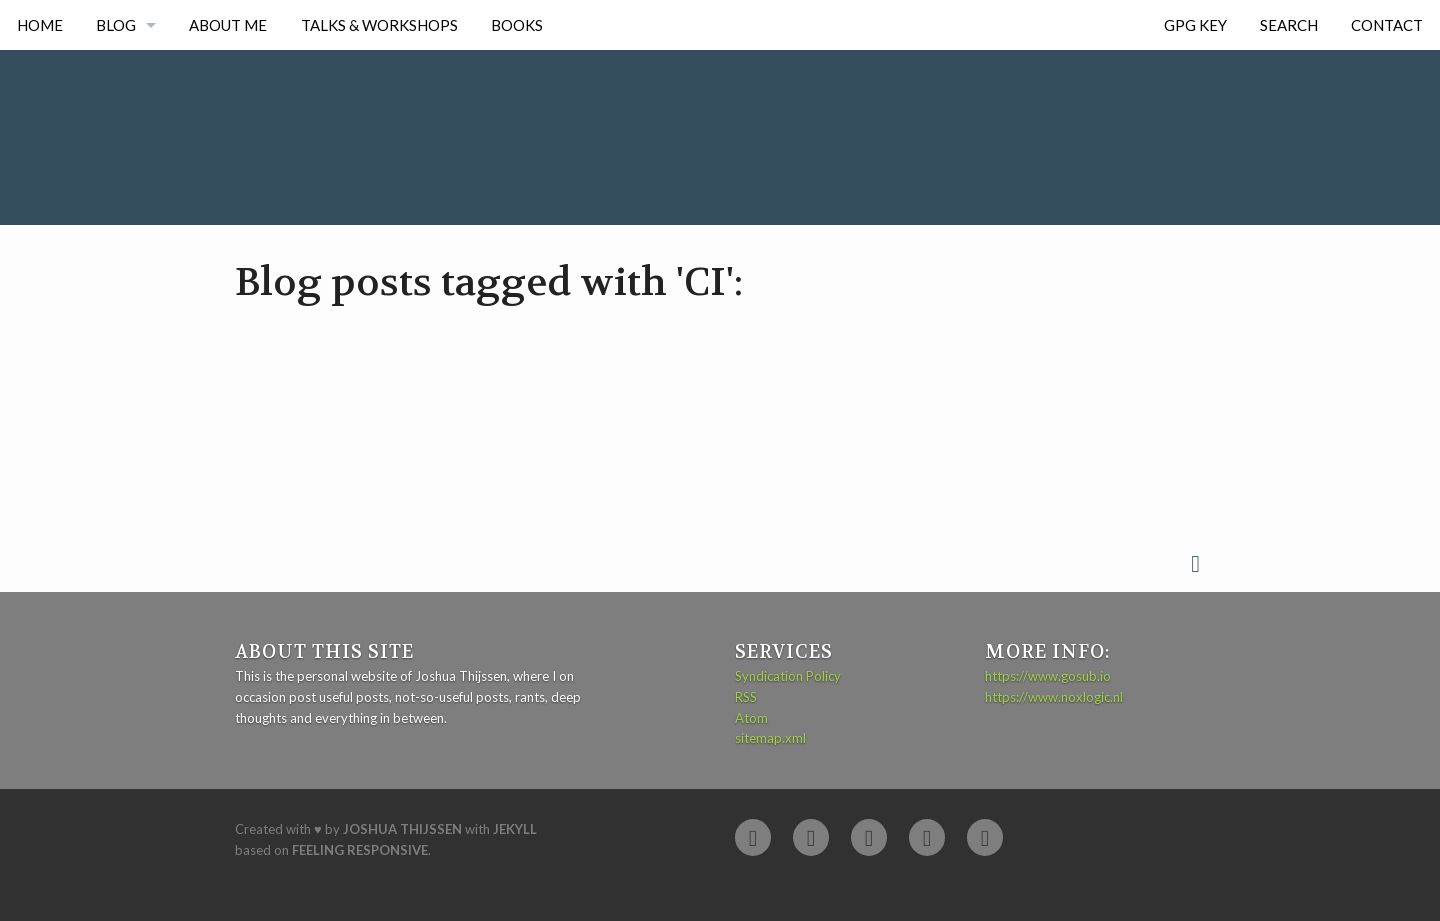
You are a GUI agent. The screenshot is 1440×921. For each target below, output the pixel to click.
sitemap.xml (770, 738)
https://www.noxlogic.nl (1054, 697)
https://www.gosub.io (1048, 676)
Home (40, 25)
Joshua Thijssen (402, 829)
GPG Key (1195, 25)
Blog (116, 25)
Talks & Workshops (379, 25)
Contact (1387, 25)
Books (517, 25)
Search (1289, 25)
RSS (746, 697)
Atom (751, 718)
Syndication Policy (788, 676)
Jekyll (515, 829)
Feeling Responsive (360, 850)
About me (228, 25)
